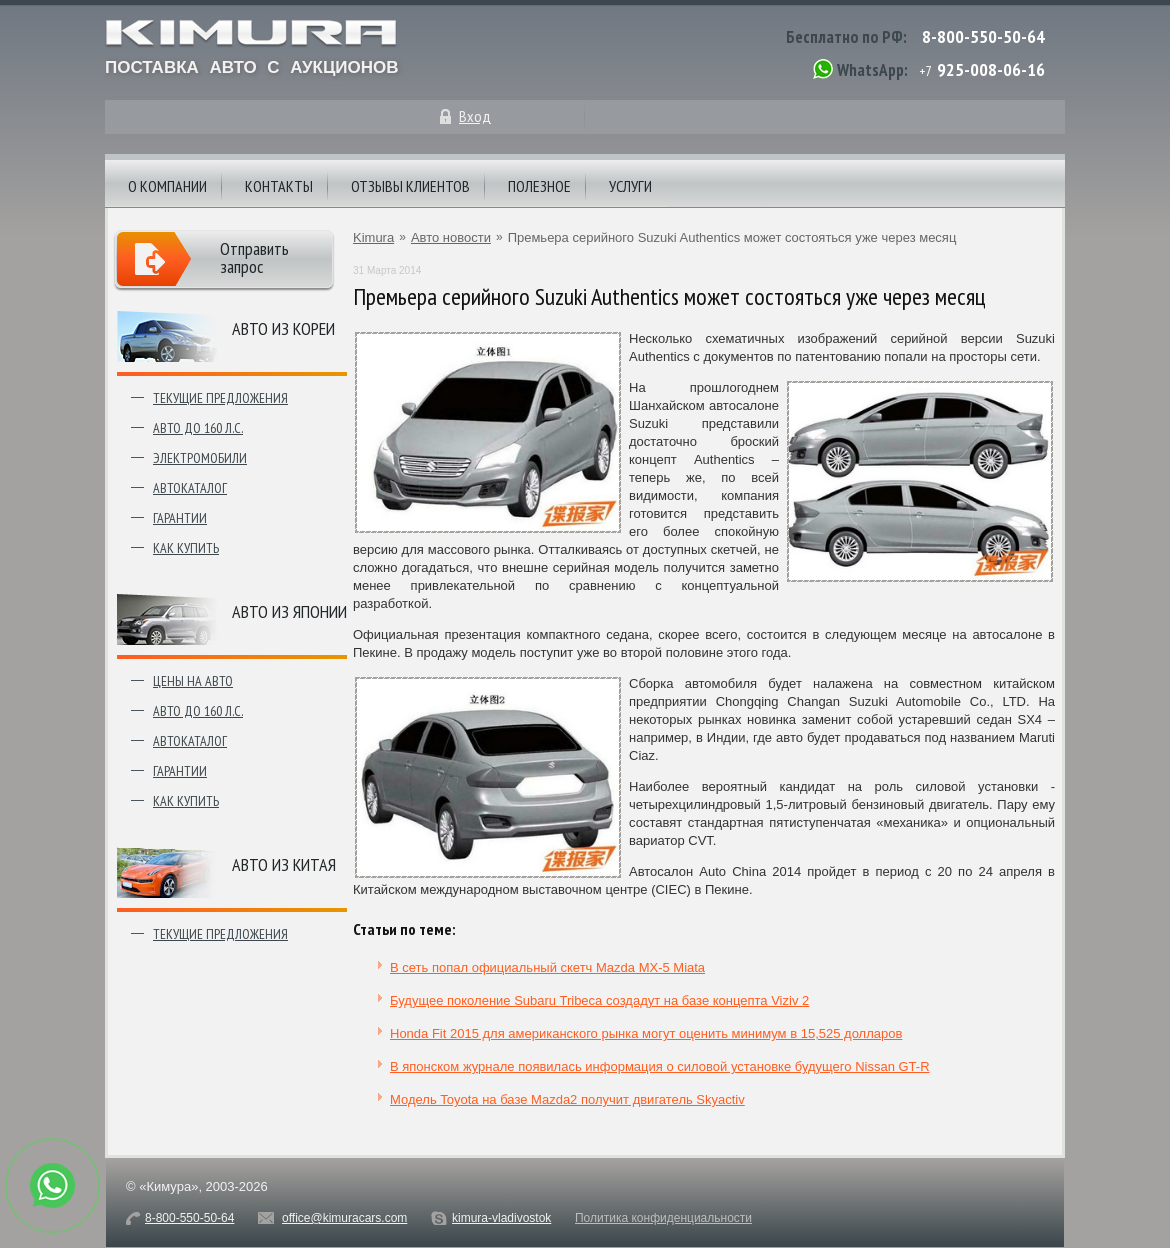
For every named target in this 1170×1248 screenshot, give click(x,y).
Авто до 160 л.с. (198, 428)
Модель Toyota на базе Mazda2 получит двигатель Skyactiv (567, 1099)
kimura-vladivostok (501, 1218)
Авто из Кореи (283, 328)
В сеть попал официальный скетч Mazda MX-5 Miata (547, 967)
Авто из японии (289, 611)
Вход (475, 116)
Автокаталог (190, 488)
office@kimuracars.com (344, 1218)
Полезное (539, 186)
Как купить (186, 548)
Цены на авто (193, 681)
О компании (167, 186)
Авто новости (451, 237)
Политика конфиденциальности (663, 1218)
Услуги (630, 186)
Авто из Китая (284, 864)
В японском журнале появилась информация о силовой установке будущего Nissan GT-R (660, 1066)
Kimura (373, 237)
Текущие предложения (220, 398)
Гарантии (180, 518)
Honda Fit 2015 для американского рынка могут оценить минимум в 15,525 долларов (646, 1033)
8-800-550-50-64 (983, 36)
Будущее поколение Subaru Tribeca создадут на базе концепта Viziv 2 (599, 1000)
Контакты (279, 186)
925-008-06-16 (991, 69)
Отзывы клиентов (410, 186)
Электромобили (200, 458)
